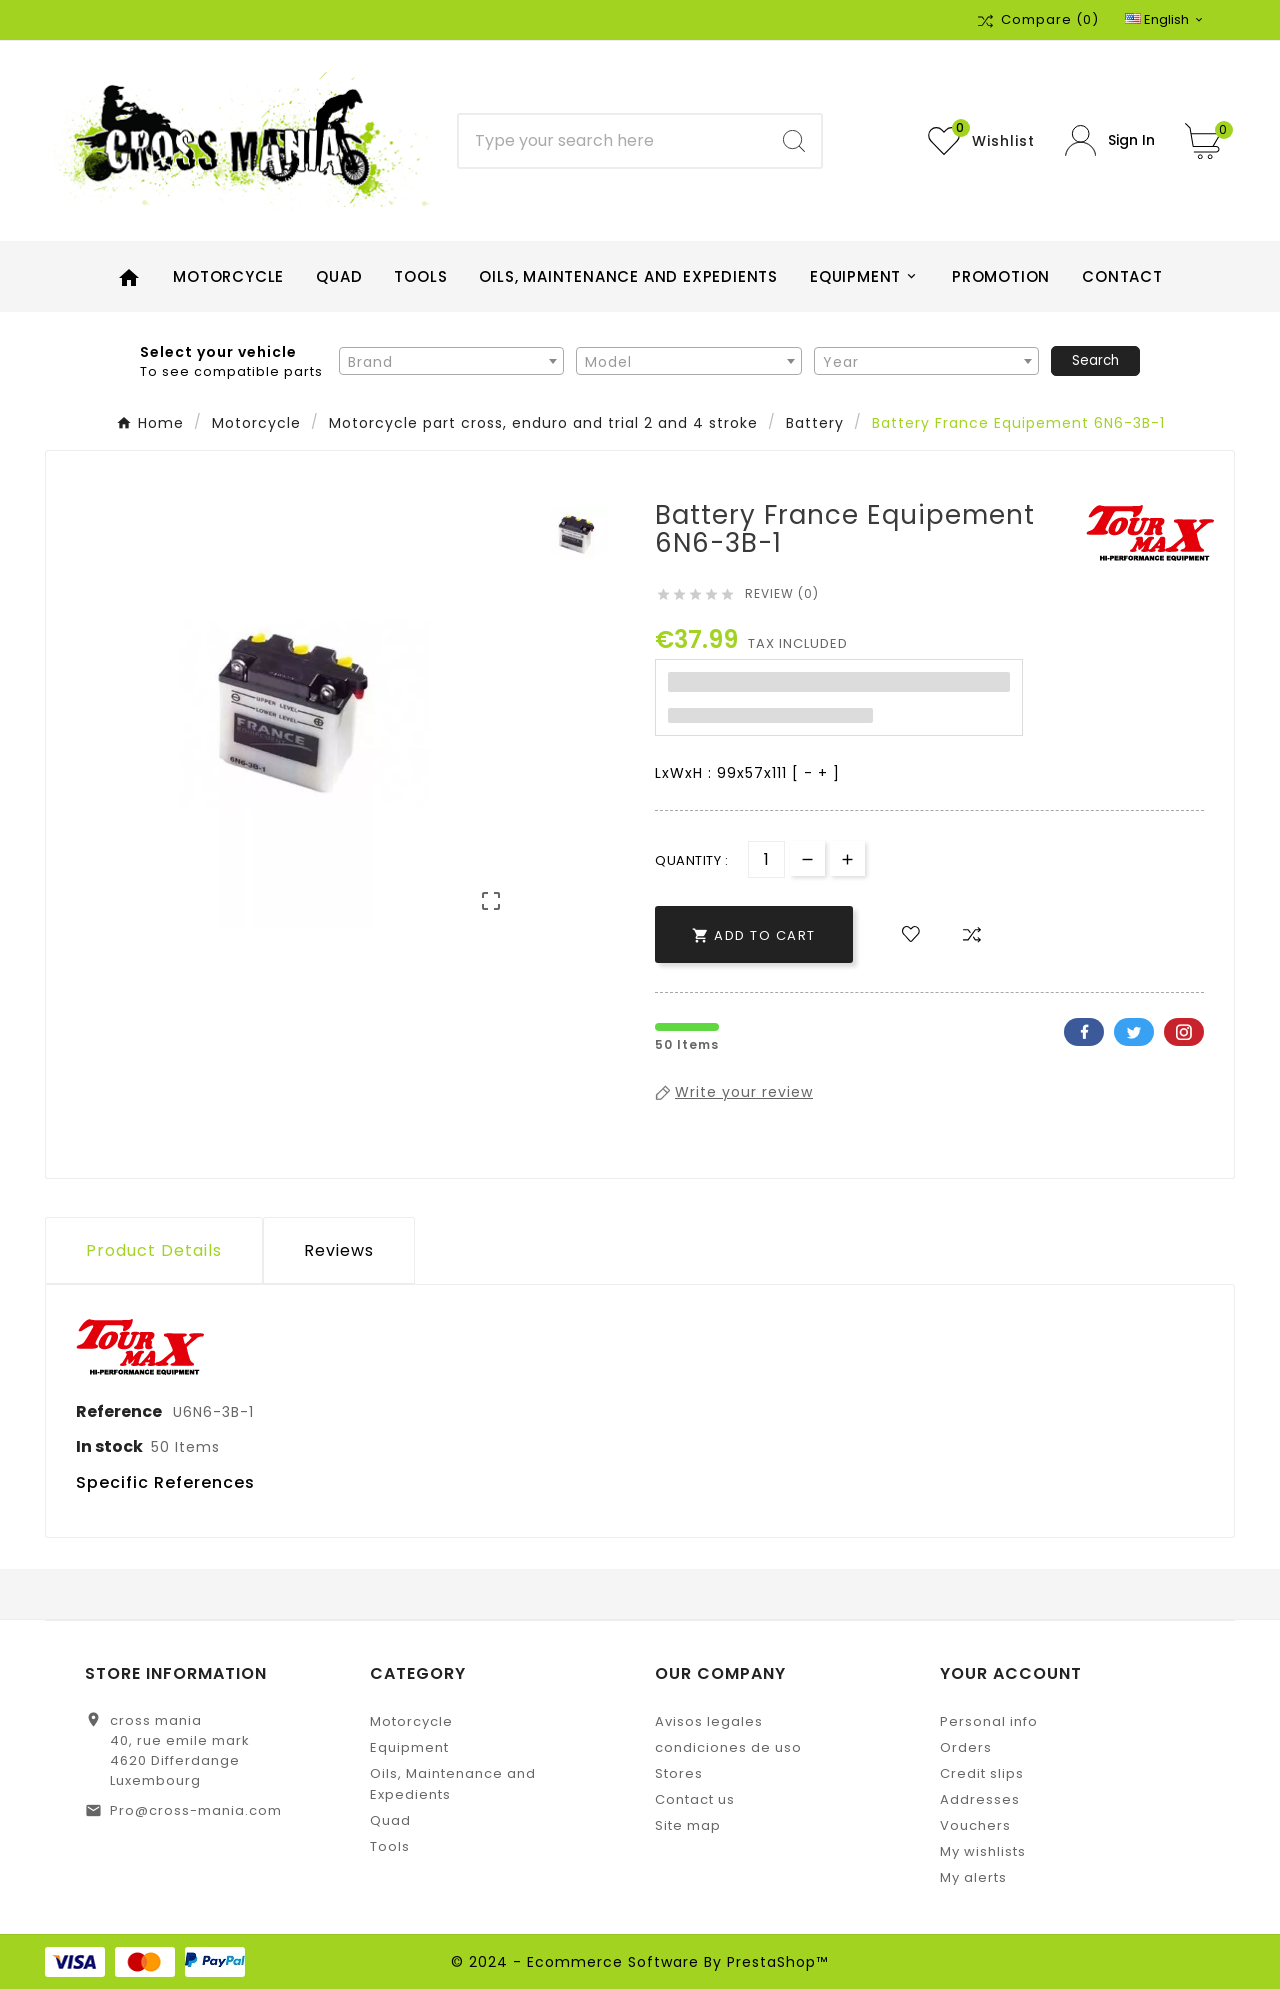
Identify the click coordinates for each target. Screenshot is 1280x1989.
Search (1095, 360)
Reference (120, 1411)
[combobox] (451, 361)
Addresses (980, 1799)
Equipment (409, 1747)
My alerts (973, 1877)
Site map (688, 1825)
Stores (679, 1773)
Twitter (1134, 1032)
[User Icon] (1110, 140)
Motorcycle (411, 1721)
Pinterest (1184, 1032)
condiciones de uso (728, 1747)
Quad (390, 1820)
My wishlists (983, 1851)
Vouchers (975, 1825)
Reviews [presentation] (339, 1250)
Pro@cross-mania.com (196, 1810)
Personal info (989, 1721)
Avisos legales (709, 1721)
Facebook (1084, 1032)
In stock (109, 1446)
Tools (390, 1846)
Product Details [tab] (154, 1250)
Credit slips (982, 1773)
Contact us (695, 1799)
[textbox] (451, 362)
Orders (966, 1747)
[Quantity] (766, 859)
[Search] (613, 141)
